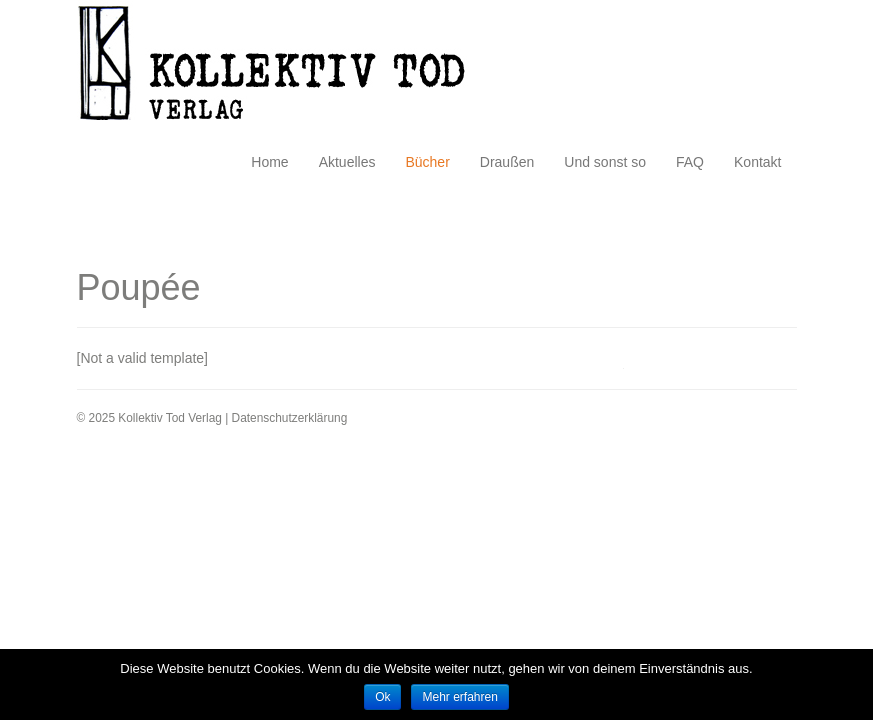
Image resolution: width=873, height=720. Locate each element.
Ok (382, 697)
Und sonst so (605, 162)
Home (269, 162)
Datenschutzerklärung (290, 418)
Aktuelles (347, 162)
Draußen (507, 162)
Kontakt (757, 162)
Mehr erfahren (459, 697)
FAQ (690, 162)
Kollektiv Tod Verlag (286, 68)
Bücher (427, 162)
